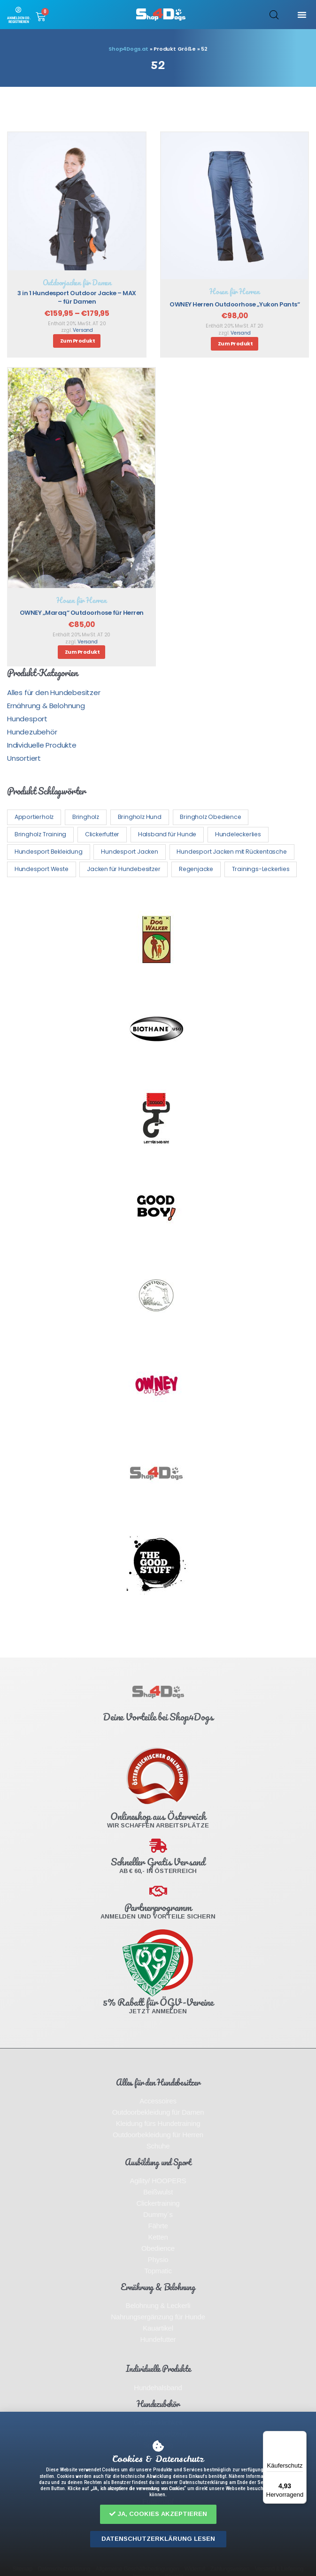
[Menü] (301, 2436)
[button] (158, 2514)
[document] (158, 1288)
